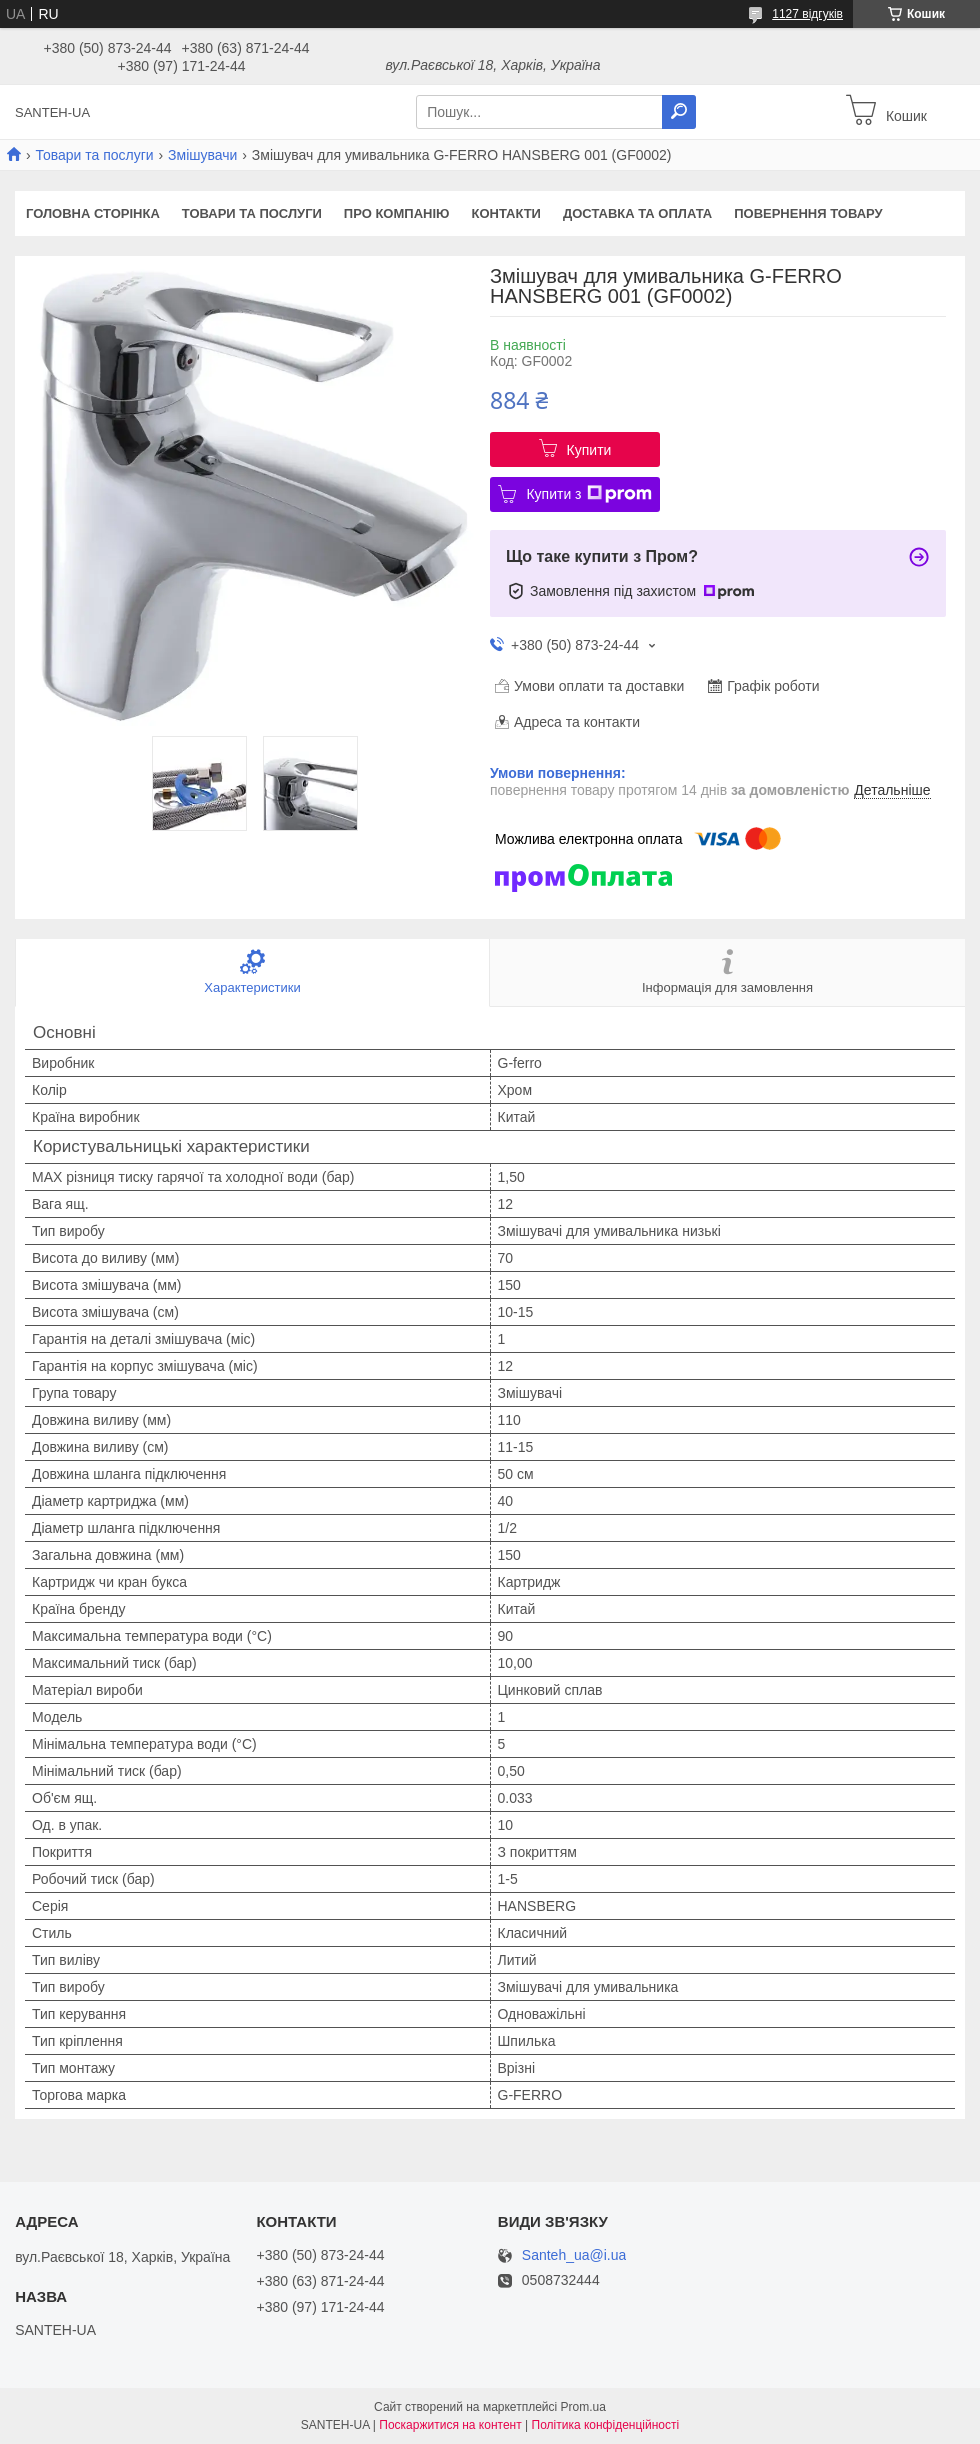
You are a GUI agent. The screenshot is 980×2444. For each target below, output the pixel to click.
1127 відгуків (807, 14)
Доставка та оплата (637, 213)
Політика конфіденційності (606, 2425)
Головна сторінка (93, 213)
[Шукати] (679, 112)
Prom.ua (583, 2407)
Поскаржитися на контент (450, 2425)
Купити (589, 450)
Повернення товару (808, 213)
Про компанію (397, 213)
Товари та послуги (94, 155)
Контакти (506, 213)
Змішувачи (202, 155)
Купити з (588, 494)
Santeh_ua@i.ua (574, 2255)
